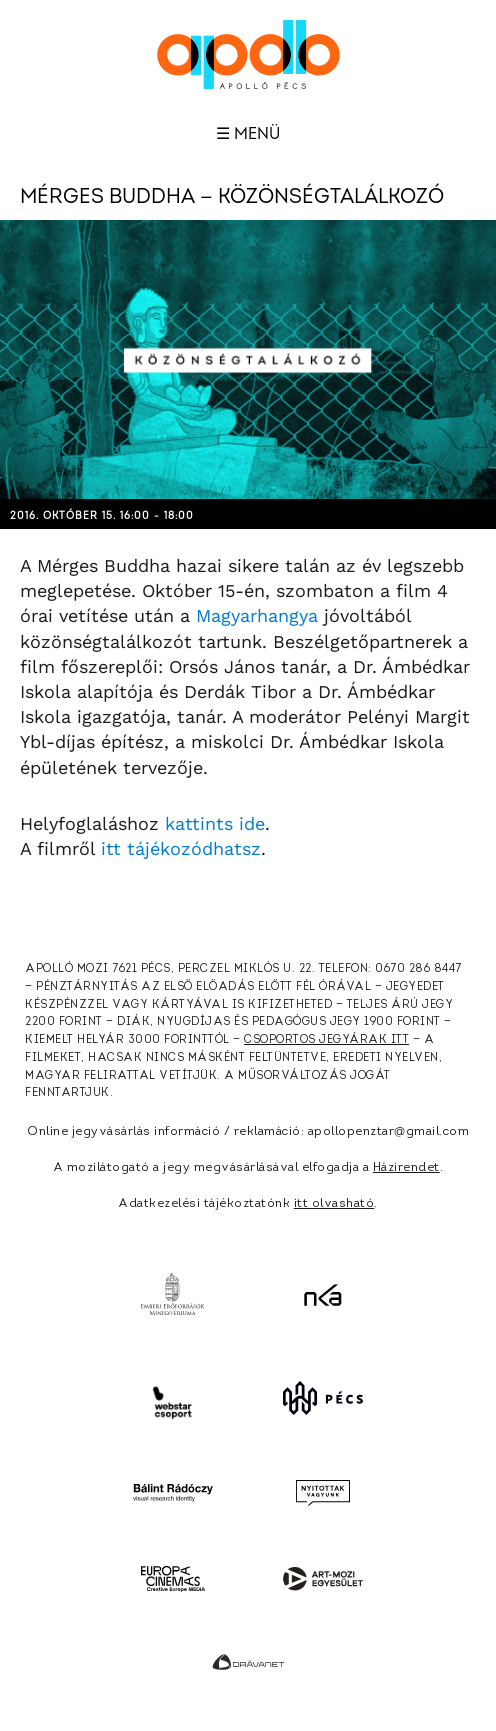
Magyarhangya (257, 615)
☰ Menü (248, 134)
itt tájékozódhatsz (181, 848)
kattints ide (215, 823)
